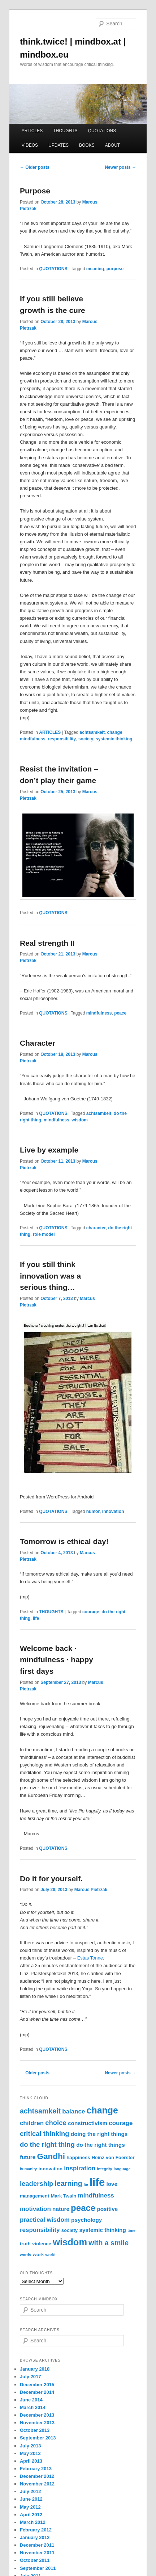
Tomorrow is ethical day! (64, 1541)
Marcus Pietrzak (90, 1889)
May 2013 (30, 2453)
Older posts (34, 167)
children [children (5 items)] (32, 2123)
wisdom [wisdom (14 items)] (70, 2242)
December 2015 (37, 2384)
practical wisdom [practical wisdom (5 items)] (45, 2219)
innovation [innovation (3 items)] (50, 2168)
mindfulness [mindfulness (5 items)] (96, 2195)
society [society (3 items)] (69, 2230)
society (85, 738)
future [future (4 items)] (27, 2157)
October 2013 (34, 2430)
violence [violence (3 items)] (41, 2243)
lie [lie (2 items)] (86, 2184)
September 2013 (38, 2438)
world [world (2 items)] (50, 2255)
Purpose (35, 191)
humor (93, 1511)
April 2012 (31, 2514)
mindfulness (33, 738)
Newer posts (120, 167)
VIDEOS (30, 145)
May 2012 (30, 2507)
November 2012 (37, 2484)
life (36, 1618)
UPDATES (58, 145)
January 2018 (34, 2369)
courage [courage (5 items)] (121, 2123)
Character (37, 1043)
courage (90, 1611)
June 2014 (31, 2400)
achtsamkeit (92, 732)
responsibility (62, 738)
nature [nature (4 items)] (60, 2209)
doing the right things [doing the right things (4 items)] (99, 2134)
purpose (115, 268)
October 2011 (34, 2560)
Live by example (49, 1150)
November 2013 (37, 2422)
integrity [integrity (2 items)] (104, 2169)
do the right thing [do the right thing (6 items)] (47, 2144)
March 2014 (33, 2407)
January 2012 (34, 2537)
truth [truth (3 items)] (25, 2243)
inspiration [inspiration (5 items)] (79, 2168)
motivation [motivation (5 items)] (35, 2208)
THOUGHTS (65, 130)
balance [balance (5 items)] (73, 2111)
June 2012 (31, 2499)
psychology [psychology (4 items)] (86, 2220)
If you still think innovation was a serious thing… (50, 1275)
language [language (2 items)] (122, 2169)
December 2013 (37, 2415)
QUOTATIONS (102, 130)
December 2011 (37, 2545)
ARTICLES (32, 130)
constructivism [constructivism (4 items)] (87, 2123)
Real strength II (47, 943)
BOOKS (87, 145)
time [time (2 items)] (131, 2230)
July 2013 (30, 2446)
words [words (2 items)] (25, 2255)
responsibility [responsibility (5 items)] (40, 2229)
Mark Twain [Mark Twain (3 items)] (64, 2196)
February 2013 (36, 2468)
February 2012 (36, 2530)
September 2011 (38, 2568)
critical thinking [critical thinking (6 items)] (44, 2133)
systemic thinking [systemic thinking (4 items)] (102, 2230)
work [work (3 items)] (38, 2254)
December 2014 (37, 2392)
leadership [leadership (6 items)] (36, 2183)
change (114, 732)
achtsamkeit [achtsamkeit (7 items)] (40, 2111)
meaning (95, 268)
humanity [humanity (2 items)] (28, 2169)
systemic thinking (114, 738)
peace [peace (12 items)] (83, 2208)
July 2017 (30, 2376)
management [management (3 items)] (34, 2196)
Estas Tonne (90, 1958)
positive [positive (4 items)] (107, 2209)
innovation (113, 1511)
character (96, 1227)
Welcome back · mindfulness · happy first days (56, 1659)
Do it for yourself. (51, 1878)
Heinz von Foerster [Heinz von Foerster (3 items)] (113, 2157)
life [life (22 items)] (97, 2182)
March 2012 (33, 2522)
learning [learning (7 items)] (68, 2183)
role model (44, 1234)
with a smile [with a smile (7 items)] (108, 2243)
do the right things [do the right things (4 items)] (100, 2145)
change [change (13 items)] (102, 2110)
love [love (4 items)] (111, 2184)
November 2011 (37, 2552)
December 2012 (37, 2476)
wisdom (80, 1119)
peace (120, 1013)
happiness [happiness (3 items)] (78, 2157)
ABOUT (112, 145)
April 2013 (31, 2461)
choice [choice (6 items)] (55, 2123)
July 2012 (30, 2491)
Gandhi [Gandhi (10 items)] (51, 2156)
